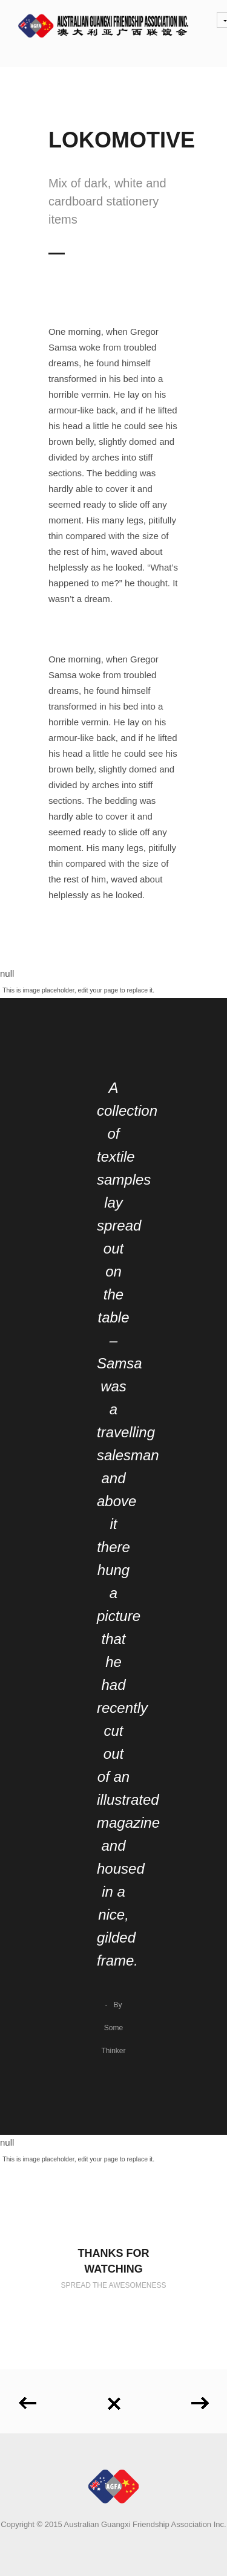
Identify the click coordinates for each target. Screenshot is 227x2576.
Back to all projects (114, 2404)
